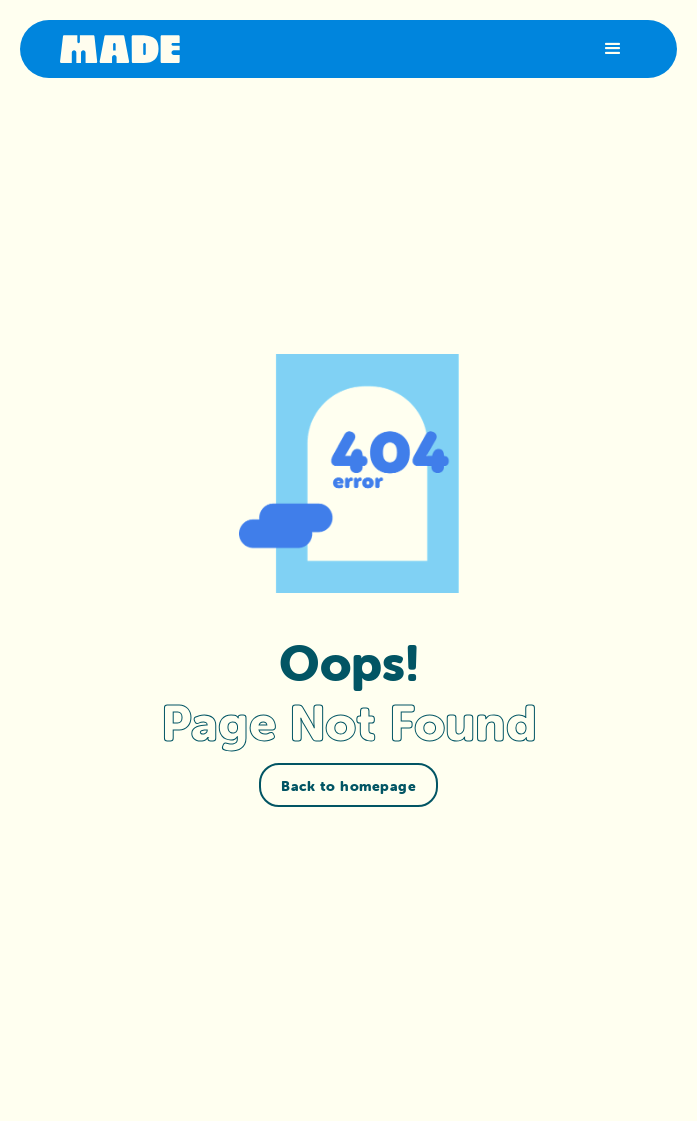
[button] (613, 49)
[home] (120, 49)
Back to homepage (348, 786)
